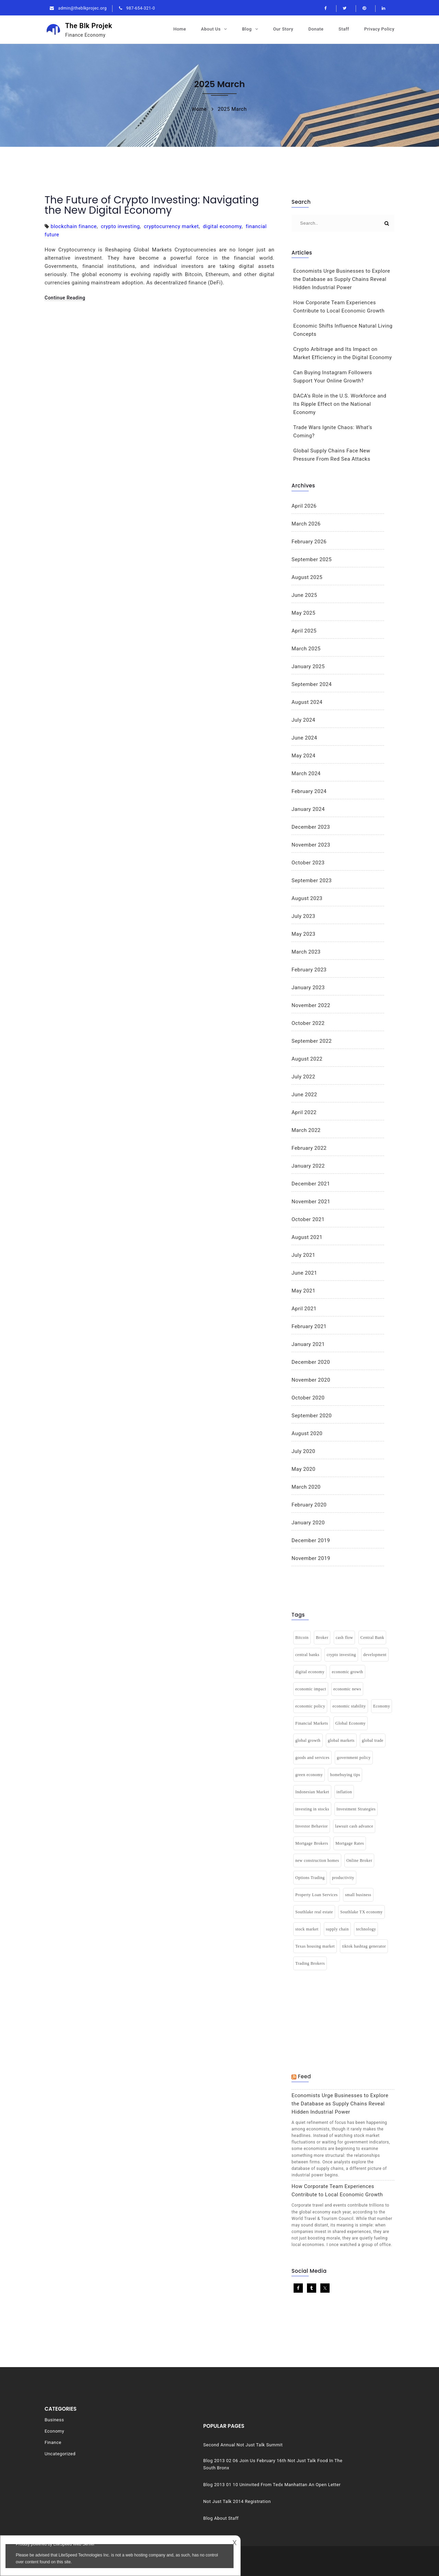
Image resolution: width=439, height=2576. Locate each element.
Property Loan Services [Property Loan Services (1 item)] (316, 1894)
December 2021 (311, 1184)
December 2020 (311, 1362)
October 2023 (308, 863)
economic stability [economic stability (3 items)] (349, 1706)
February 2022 (309, 1148)
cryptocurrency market (171, 226)
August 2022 (307, 1059)
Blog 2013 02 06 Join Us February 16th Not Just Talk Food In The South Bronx (338, 2447)
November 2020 (311, 1380)
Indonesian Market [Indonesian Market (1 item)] (312, 1791)
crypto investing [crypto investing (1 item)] (341, 1654)
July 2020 (303, 1451)
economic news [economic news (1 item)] (347, 1689)
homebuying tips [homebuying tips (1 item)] (345, 1774)
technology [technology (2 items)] (366, 1929)
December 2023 (311, 827)
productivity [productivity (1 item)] (343, 1877)
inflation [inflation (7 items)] (344, 1791)
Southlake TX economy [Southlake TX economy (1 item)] (361, 1912)
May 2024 (304, 756)
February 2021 (309, 1326)
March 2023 (306, 952)
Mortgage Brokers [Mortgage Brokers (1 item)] (311, 1843)
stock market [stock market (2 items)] (307, 1929)
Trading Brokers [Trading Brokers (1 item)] (310, 1963)
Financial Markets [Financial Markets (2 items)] (311, 1723)
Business (54, 2419)
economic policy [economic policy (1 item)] (310, 1706)
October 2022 (308, 1023)
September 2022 (312, 1041)
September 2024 (312, 684)
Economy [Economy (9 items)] (381, 1706)
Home (179, 29)
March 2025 (306, 649)
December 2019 (311, 1540)
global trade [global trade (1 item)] (372, 1740)
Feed (304, 2076)
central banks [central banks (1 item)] (307, 1654)
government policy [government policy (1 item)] (354, 1757)
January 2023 (308, 987)
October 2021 (308, 1219)
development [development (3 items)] (374, 1654)
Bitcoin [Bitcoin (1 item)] (302, 1637)
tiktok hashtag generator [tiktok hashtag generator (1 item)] (364, 1946)
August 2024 (307, 702)
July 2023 (303, 916)
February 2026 (309, 542)
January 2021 (308, 1344)
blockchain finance (74, 226)
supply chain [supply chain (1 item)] (337, 1929)
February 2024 (309, 791)
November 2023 (311, 845)
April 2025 (304, 631)
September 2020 (312, 1416)
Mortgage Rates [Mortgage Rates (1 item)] (349, 1843)
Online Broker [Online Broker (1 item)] (359, 1860)
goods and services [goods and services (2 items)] (312, 1757)
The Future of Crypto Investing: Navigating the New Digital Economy (152, 205)
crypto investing (120, 226)
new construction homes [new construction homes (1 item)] (317, 1860)
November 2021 (311, 1201)
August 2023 (307, 898)
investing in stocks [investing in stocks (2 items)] (312, 1809)
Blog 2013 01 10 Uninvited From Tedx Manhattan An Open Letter (339, 2470)
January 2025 (308, 666)
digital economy (222, 226)
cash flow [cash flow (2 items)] (344, 1637)
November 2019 (311, 1558)
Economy (54, 2431)
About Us (211, 29)
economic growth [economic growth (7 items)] (347, 1671)
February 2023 (309, 970)
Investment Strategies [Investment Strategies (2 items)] (356, 1809)
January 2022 (308, 1166)
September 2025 (312, 559)
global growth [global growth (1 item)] (308, 1740)
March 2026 (306, 524)
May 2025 (304, 613)
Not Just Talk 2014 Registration (321, 2490)
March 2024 (306, 773)
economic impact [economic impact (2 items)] (310, 1689)
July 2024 (303, 720)
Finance (53, 2442)
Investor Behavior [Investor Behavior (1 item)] (311, 1826)
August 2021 (307, 1237)
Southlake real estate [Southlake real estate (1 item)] (314, 1912)
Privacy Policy (379, 29)
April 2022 (304, 1112)
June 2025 (304, 595)
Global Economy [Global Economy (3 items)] (350, 1723)
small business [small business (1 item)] (358, 1894)
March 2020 (306, 1487)
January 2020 (308, 1523)
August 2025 (307, 577)
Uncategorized (60, 2453)
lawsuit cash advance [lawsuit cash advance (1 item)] (354, 1826)
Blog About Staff (304, 2507)
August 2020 (307, 1433)
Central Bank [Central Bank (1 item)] (372, 1637)
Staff (344, 29)
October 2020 (308, 1398)
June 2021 (304, 1273)
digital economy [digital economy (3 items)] (309, 1671)
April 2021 (304, 1308)
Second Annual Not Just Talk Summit (327, 2427)
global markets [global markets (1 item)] (341, 1740)
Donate (315, 29)
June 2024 (304, 738)
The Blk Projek (97, 30)
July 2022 (303, 1077)
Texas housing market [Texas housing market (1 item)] (315, 1946)
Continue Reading (65, 297)
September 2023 (312, 880)
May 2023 (304, 934)
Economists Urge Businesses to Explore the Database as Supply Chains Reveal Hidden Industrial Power (341, 279)
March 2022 (306, 1130)
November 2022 (311, 1005)
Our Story (283, 29)
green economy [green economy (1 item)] (309, 1774)
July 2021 (303, 1255)
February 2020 (309, 1505)
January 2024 (308, 809)
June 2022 (304, 1094)
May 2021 (304, 1291)
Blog (247, 29)
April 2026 (304, 506)
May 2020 (304, 1469)
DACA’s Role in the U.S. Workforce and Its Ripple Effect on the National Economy (340, 404)
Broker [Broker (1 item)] (322, 1637)
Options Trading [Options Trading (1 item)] (310, 1877)
